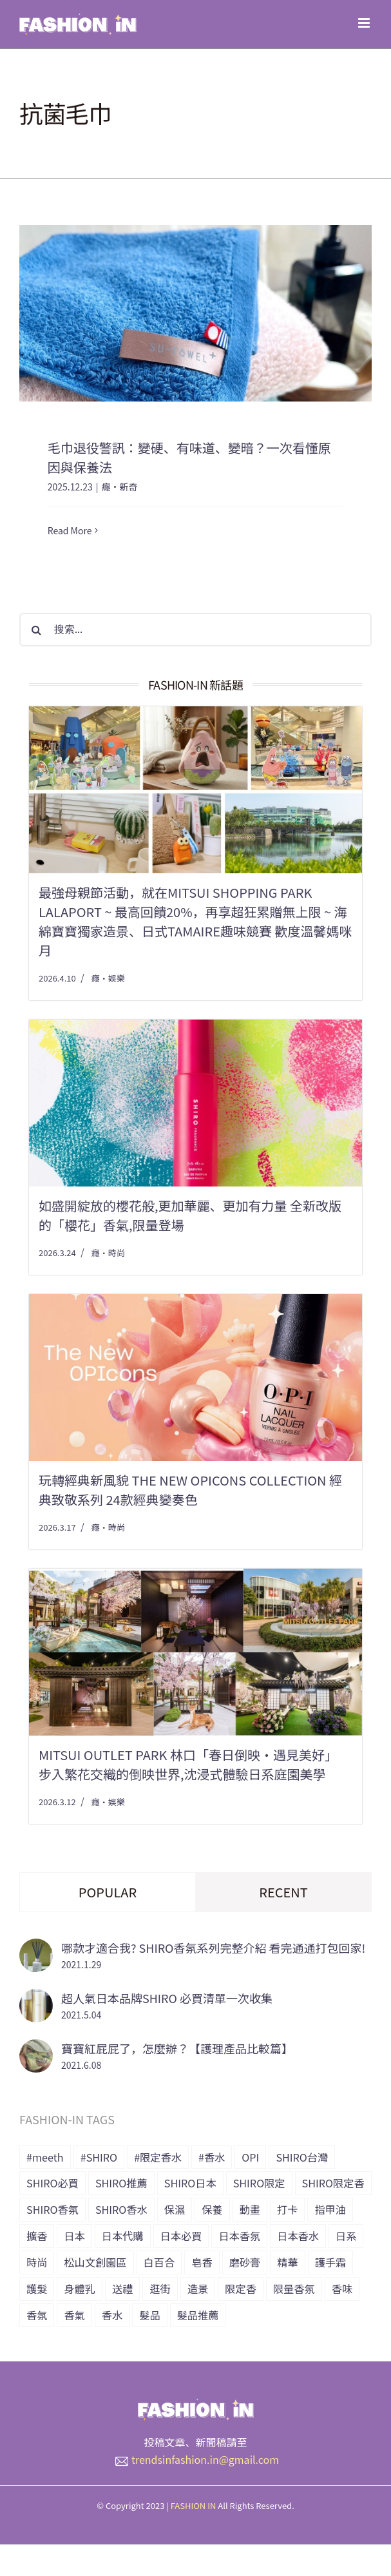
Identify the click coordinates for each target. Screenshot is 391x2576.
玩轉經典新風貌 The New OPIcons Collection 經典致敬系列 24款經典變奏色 (190, 1490)
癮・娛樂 (108, 978)
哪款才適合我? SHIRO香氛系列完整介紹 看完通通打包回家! (213, 1947)
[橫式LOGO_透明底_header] (196, 2404)
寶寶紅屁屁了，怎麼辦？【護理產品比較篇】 (177, 2048)
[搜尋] (36, 629)
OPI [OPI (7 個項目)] (250, 2157)
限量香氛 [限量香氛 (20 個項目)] (294, 2288)
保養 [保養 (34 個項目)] (212, 2209)
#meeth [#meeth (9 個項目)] (45, 2157)
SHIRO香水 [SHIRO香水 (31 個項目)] (121, 2209)
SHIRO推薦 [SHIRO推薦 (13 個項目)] (121, 2183)
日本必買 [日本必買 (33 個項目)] (181, 2235)
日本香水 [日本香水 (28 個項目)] (298, 2235)
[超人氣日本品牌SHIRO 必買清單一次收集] (36, 1998)
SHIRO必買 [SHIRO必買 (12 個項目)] (52, 2183)
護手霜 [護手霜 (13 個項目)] (331, 2262)
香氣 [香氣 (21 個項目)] (74, 2315)
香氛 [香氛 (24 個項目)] (36, 2315)
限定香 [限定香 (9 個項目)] (240, 2288)
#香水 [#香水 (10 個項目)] (211, 2157)
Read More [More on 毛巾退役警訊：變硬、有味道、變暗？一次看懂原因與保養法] (70, 530)
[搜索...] (195, 629)
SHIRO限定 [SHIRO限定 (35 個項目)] (259, 2183)
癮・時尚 (108, 1252)
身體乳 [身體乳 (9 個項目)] (79, 2288)
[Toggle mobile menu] (365, 23)
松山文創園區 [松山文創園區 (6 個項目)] (95, 2262)
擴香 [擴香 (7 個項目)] (36, 2235)
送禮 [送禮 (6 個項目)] (122, 2288)
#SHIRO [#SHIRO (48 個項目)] (99, 2157)
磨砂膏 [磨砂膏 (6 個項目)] (245, 2262)
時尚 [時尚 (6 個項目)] (36, 2262)
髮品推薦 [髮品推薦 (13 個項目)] (198, 2315)
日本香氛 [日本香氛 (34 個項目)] (239, 2235)
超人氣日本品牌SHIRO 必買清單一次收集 (166, 1998)
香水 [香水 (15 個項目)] (112, 2315)
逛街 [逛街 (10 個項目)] (159, 2288)
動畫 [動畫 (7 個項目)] (250, 2209)
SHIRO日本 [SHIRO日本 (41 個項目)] (190, 2183)
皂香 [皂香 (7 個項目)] (201, 2262)
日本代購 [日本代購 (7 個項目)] (123, 2235)
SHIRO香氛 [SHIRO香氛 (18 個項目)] (52, 2209)
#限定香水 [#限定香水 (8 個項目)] (158, 2157)
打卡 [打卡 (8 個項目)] (287, 2209)
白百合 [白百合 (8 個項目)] (159, 2262)
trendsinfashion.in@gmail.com (205, 2459)
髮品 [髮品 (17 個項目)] (149, 2315)
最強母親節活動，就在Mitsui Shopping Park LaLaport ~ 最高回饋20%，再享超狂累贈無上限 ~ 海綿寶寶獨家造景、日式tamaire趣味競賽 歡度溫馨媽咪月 (195, 921)
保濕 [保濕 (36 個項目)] (174, 2209)
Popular (108, 1892)
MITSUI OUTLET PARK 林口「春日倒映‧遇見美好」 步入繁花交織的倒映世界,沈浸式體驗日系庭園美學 (188, 1764)
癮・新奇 (119, 486)
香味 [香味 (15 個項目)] (342, 2288)
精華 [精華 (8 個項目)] (287, 2262)
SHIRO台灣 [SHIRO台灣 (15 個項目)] (302, 2157)
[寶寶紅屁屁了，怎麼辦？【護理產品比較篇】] (36, 2048)
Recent (283, 1892)
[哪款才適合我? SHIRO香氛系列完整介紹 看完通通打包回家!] (36, 1948)
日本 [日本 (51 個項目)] (74, 2235)
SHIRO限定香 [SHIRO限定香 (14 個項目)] (333, 2183)
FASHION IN (193, 2505)
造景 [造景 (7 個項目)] (197, 2288)
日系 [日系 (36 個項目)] (346, 2235)
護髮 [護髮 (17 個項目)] (36, 2288)
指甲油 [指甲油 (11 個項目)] (330, 2209)
